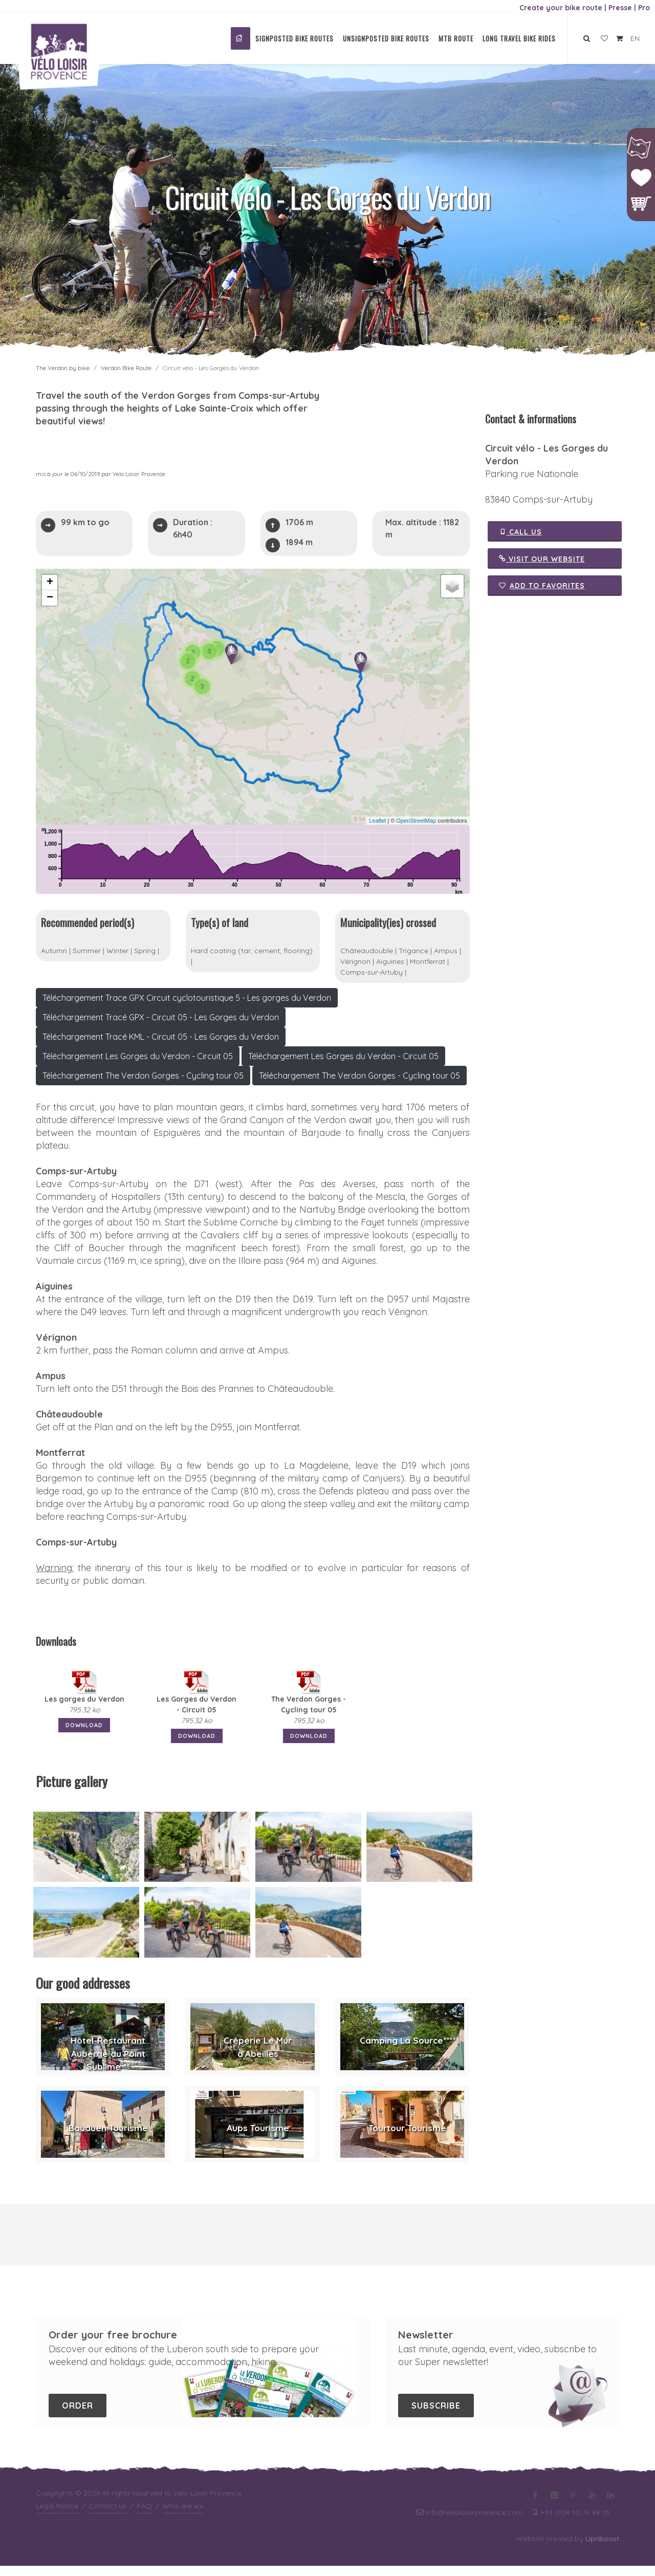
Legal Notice (57, 2516)
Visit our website (542, 558)
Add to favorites (542, 585)
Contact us (107, 2516)
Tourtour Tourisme (407, 2138)
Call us (520, 531)
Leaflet (377, 821)
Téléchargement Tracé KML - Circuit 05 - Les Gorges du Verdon (160, 1047)
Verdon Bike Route (126, 368)
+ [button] (50, 582)
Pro (644, 7)
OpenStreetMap (416, 821)
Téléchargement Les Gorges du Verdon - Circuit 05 (137, 1066)
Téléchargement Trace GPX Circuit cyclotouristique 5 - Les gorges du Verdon (186, 1008)
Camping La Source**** (407, 2050)
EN (635, 38)
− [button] (50, 598)
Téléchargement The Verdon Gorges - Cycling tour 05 (143, 1086)
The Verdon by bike (63, 368)
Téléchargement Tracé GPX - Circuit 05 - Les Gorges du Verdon (160, 1027)
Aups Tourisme (258, 2138)
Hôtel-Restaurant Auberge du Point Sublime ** (108, 2063)
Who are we (183, 2516)
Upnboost (602, 2548)
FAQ (144, 2516)
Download (84, 1735)
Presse (620, 7)
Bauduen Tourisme (108, 2138)
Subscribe (436, 2416)
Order (77, 2416)
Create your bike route (560, 7)
